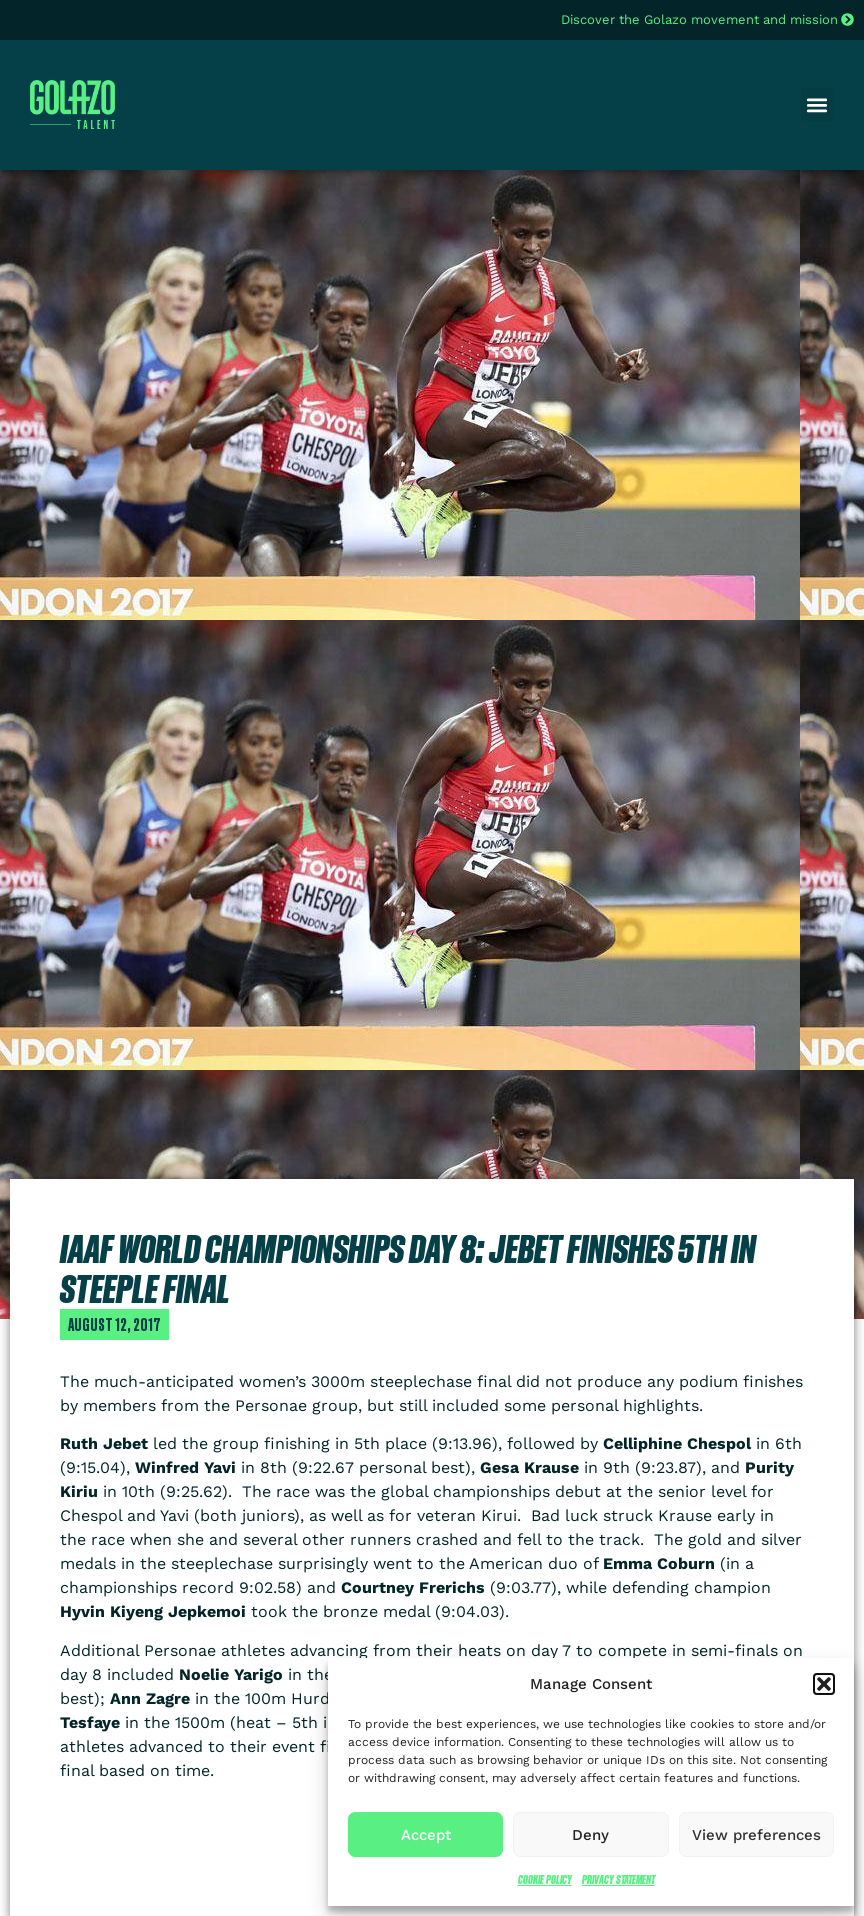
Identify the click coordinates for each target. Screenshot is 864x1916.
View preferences (756, 1835)
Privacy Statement (618, 1879)
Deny (590, 1835)
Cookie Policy (545, 1879)
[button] (824, 1684)
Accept (426, 1835)
